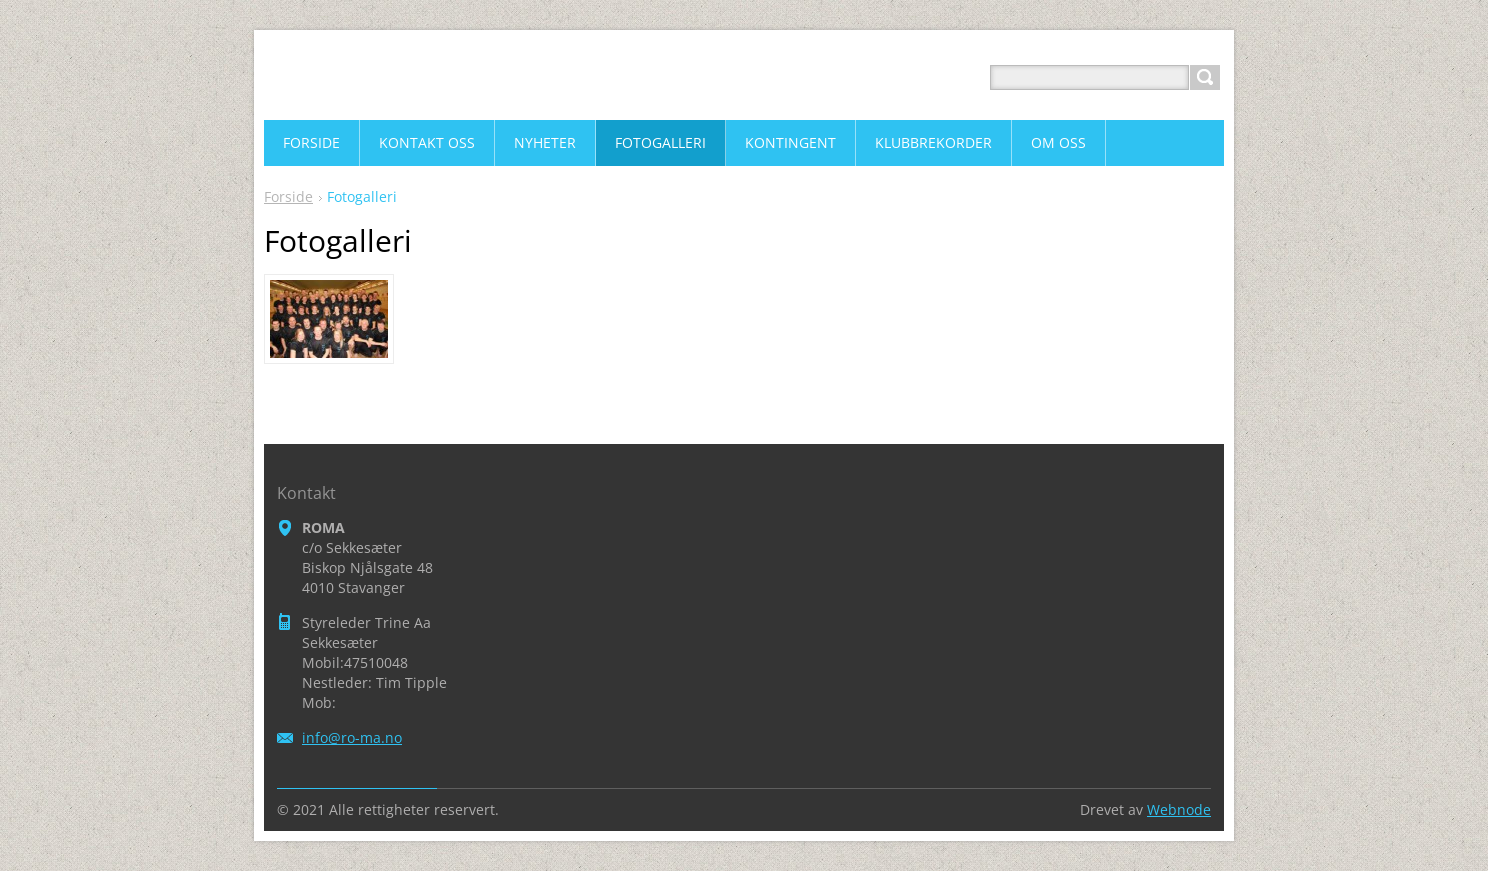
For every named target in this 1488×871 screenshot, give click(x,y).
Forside (288, 196)
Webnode (1179, 809)
